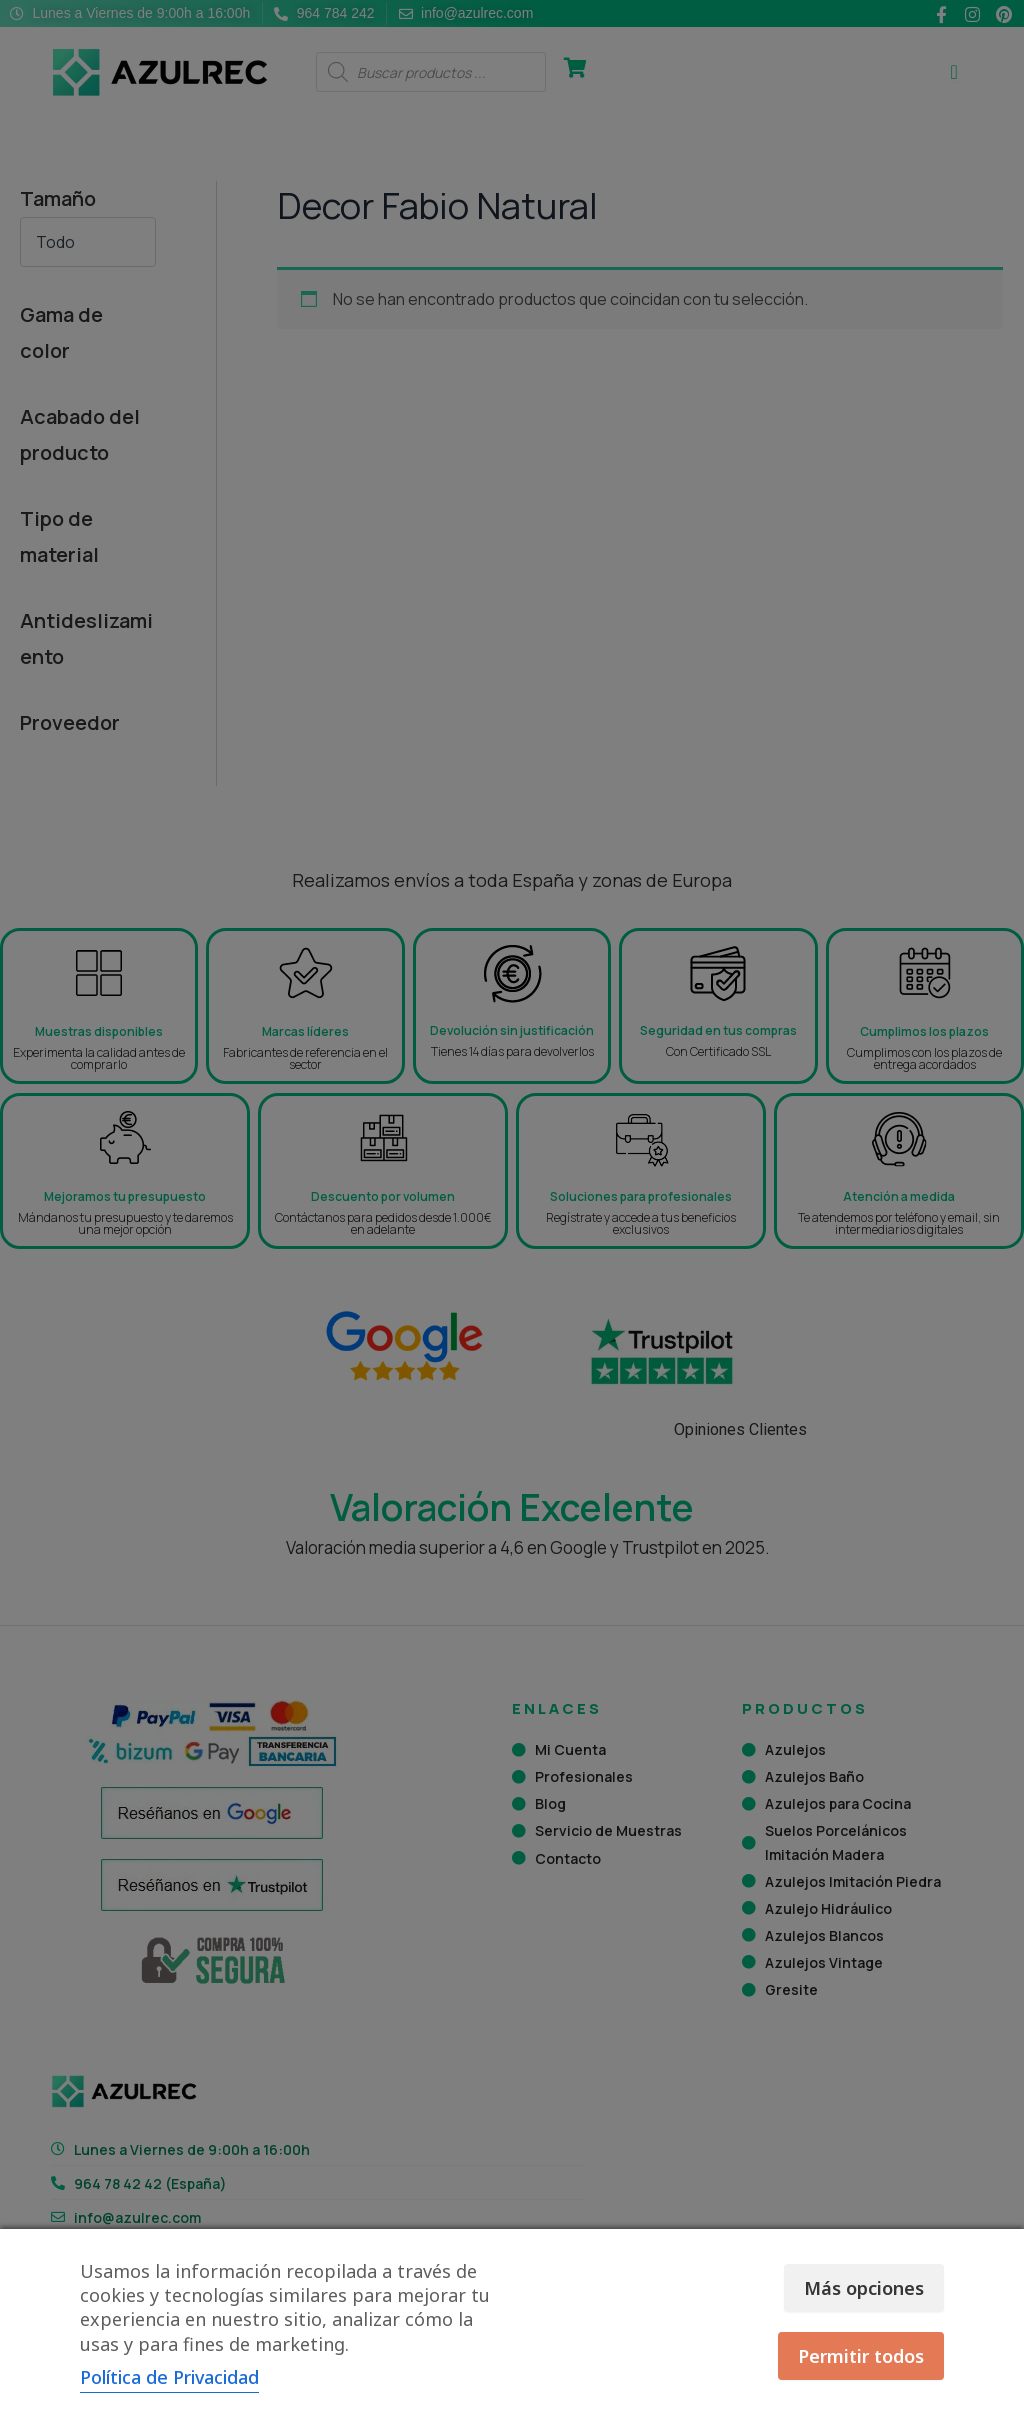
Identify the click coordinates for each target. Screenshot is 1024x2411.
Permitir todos (861, 2356)
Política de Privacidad (169, 2377)
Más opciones (864, 2288)
